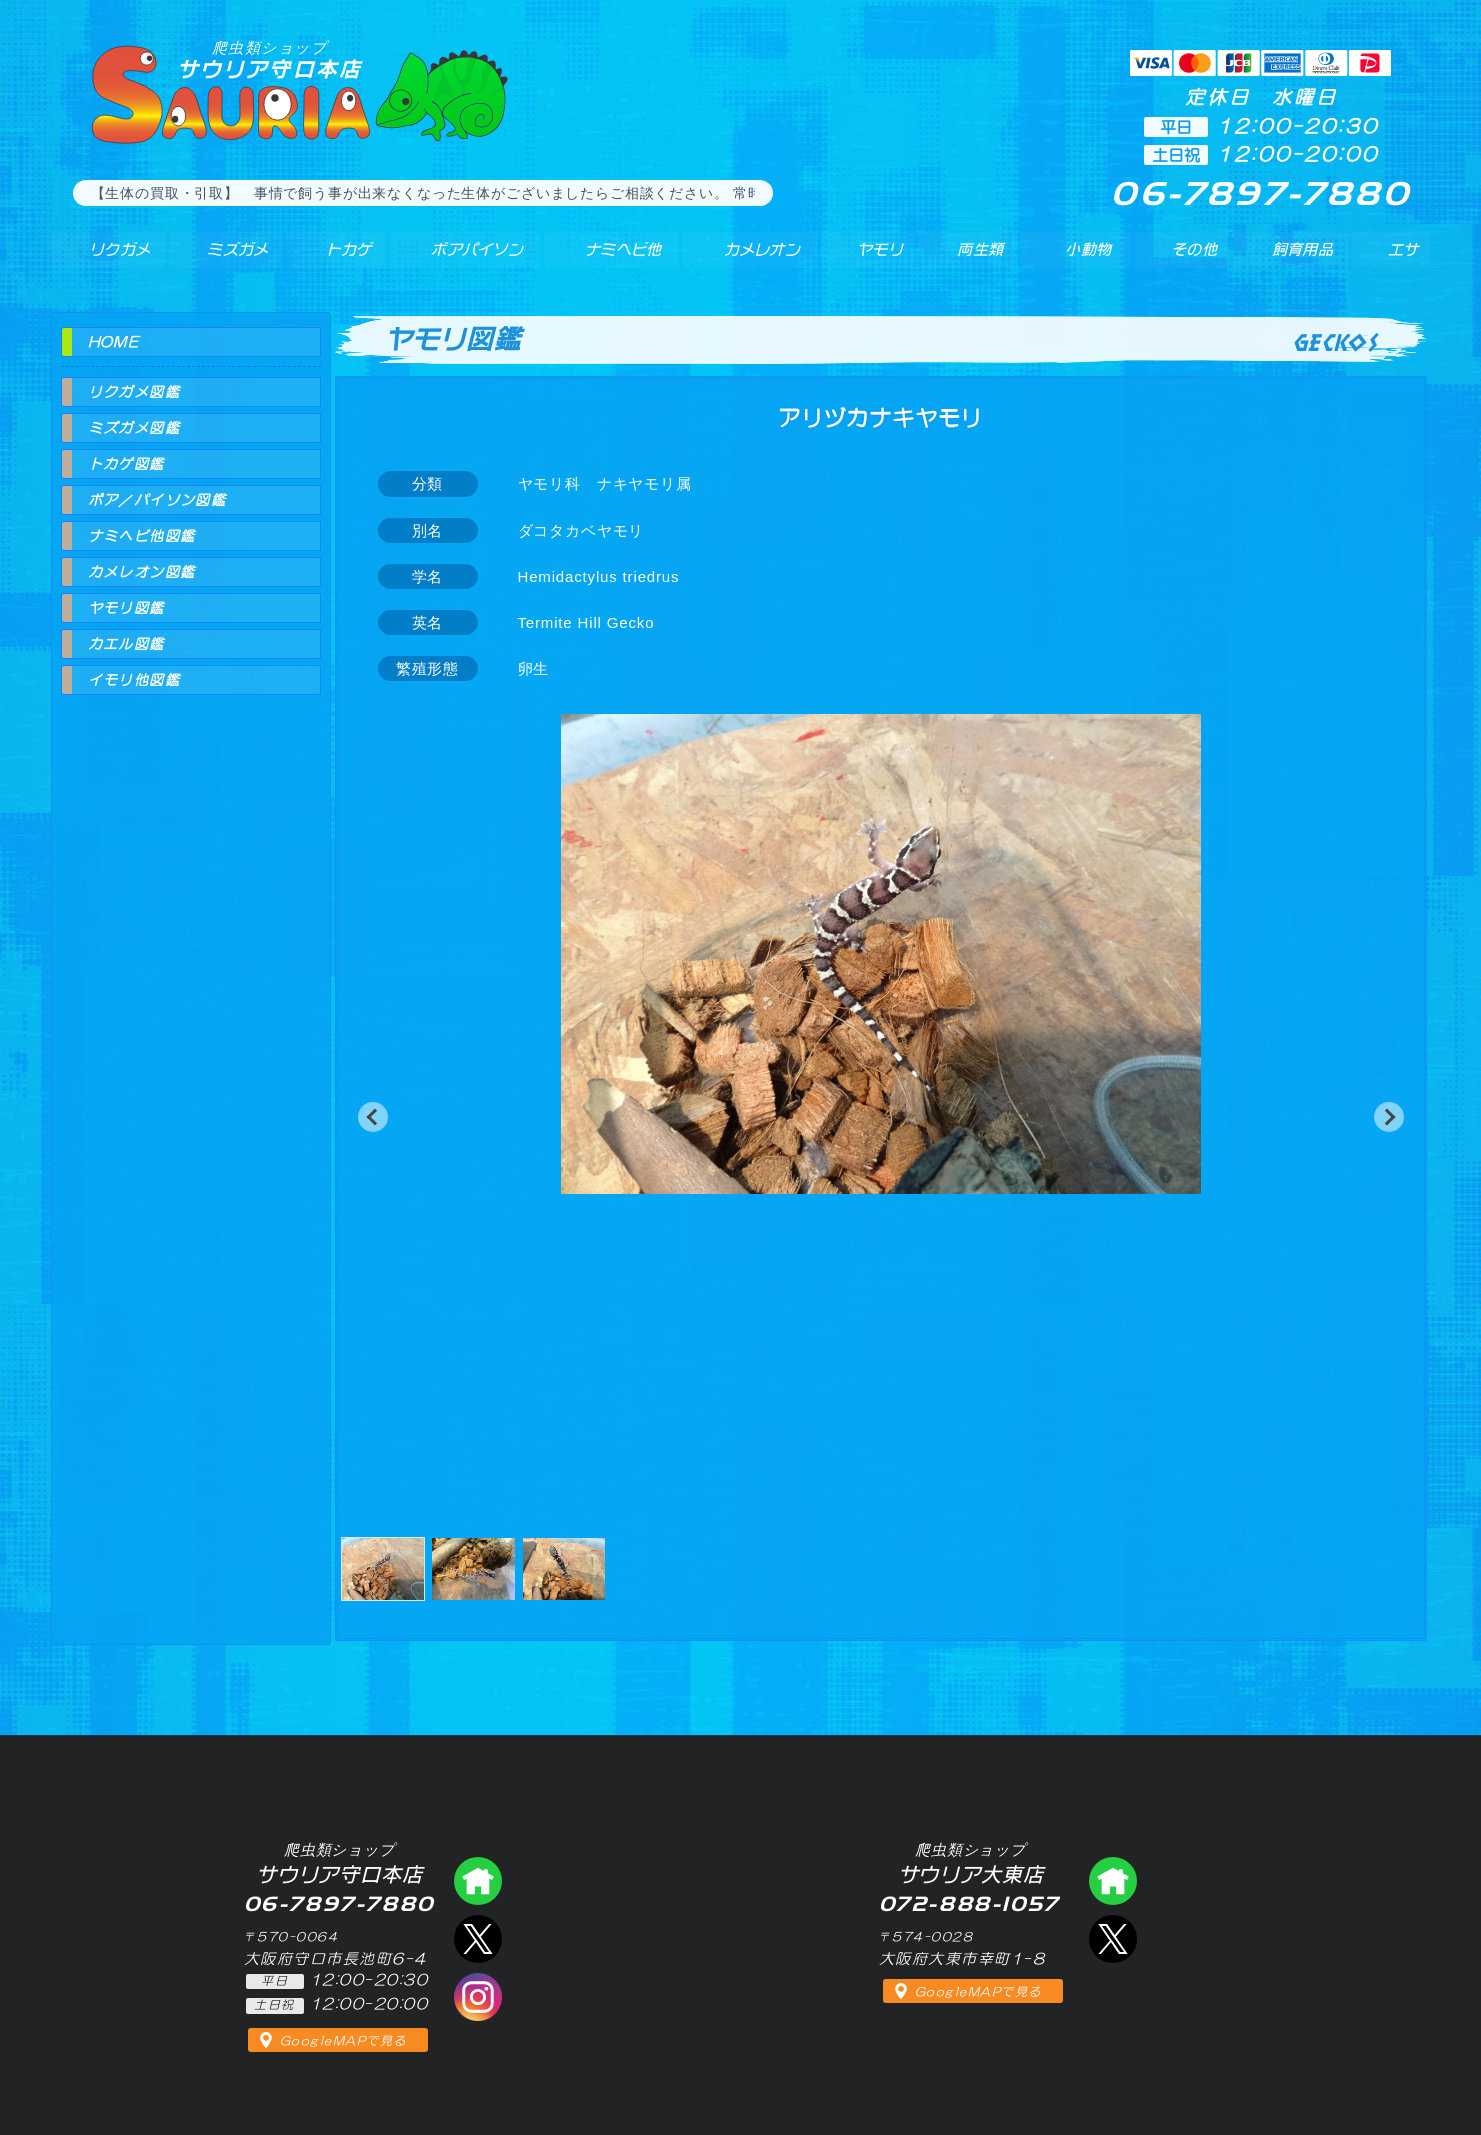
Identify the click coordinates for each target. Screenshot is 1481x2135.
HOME (114, 342)
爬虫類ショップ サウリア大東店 (1113, 1881)
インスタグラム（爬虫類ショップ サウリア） (478, 1997)
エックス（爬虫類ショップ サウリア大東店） (1113, 1939)
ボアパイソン (457, 259)
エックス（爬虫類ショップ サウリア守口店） (478, 1939)
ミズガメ (222, 259)
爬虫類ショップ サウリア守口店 (478, 1881)
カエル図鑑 (126, 644)
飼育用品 (1300, 259)
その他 (1197, 259)
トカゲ (329, 259)
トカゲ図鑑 (126, 464)
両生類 (967, 259)
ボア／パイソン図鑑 (157, 500)
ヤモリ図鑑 (126, 608)
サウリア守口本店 (270, 59)
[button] (373, 1117)
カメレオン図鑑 (142, 572)
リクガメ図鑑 (134, 392)
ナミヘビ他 (608, 259)
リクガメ (106, 259)
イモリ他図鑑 (134, 680)
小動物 (1088, 259)
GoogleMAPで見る (343, 2041)
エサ (1395, 259)
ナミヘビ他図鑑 (142, 536)
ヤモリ (865, 259)
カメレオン (749, 259)
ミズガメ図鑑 (134, 428)
